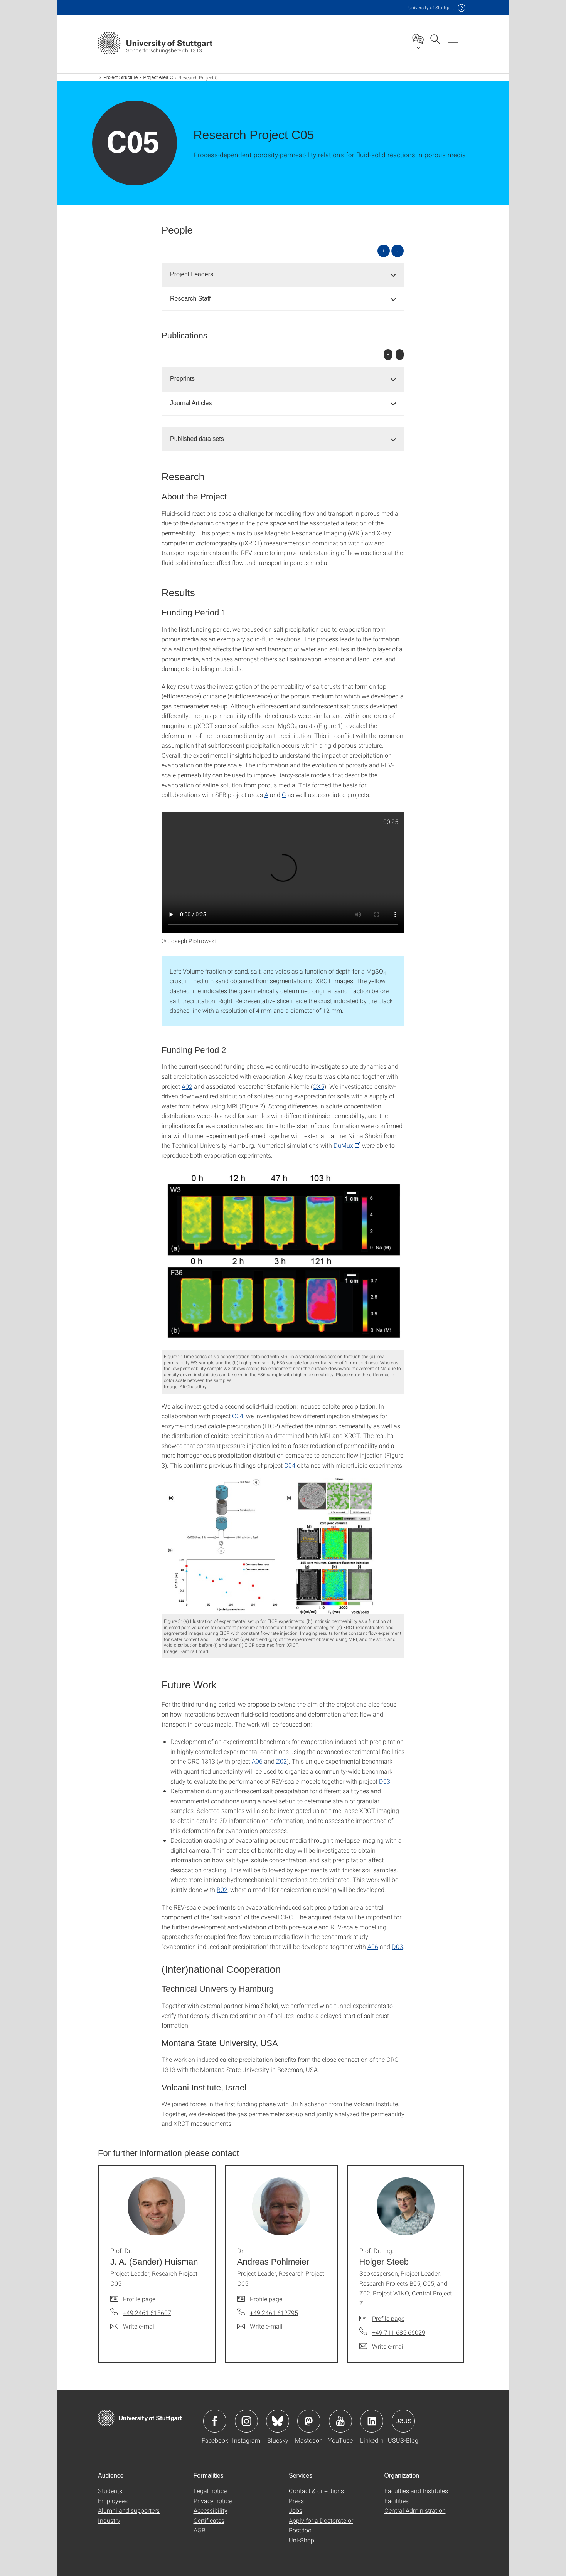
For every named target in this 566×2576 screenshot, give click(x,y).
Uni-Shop (301, 2540)
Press (296, 2501)
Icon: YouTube (340, 2421)
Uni (431, 7)
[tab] (283, 274)
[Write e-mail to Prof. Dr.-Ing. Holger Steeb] (382, 2346)
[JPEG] (283, 1259)
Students (110, 2491)
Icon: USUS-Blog (403, 2421)
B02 (222, 1889)
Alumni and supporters (129, 2510)
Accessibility (210, 2510)
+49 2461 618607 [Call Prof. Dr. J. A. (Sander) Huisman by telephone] (147, 2313)
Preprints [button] (182, 378)
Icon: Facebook (214, 2421)
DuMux (343, 1145)
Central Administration (415, 2510)
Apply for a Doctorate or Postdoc (321, 2525)
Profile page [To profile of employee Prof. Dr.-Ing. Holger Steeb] (388, 2318)
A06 (257, 1761)
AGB (200, 2530)
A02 (187, 1086)
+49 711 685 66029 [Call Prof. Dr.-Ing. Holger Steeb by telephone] (398, 2332)
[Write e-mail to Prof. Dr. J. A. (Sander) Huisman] (133, 2326)
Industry (109, 2520)
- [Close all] (397, 251)
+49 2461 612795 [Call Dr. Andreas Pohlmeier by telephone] (274, 2313)
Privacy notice (213, 2501)
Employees (113, 2501)
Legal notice (210, 2491)
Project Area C (158, 77)
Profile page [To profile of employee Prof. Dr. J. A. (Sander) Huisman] (139, 2299)
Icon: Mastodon (308, 2421)
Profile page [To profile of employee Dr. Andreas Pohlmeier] (266, 2299)
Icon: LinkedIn (371, 2421)
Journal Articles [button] (191, 403)
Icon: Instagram (246, 2421)
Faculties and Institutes (416, 2491)
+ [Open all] (383, 251)
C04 (237, 1416)
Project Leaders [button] (191, 274)
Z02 (281, 1761)
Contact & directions (316, 2491)
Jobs (295, 2510)
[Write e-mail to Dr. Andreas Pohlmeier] (260, 2326)
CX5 (318, 1086)
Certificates (209, 2520)
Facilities (396, 2501)
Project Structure (120, 77)
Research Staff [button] (190, 298)
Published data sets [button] (197, 438)
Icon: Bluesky (277, 2421)
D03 (384, 1781)
